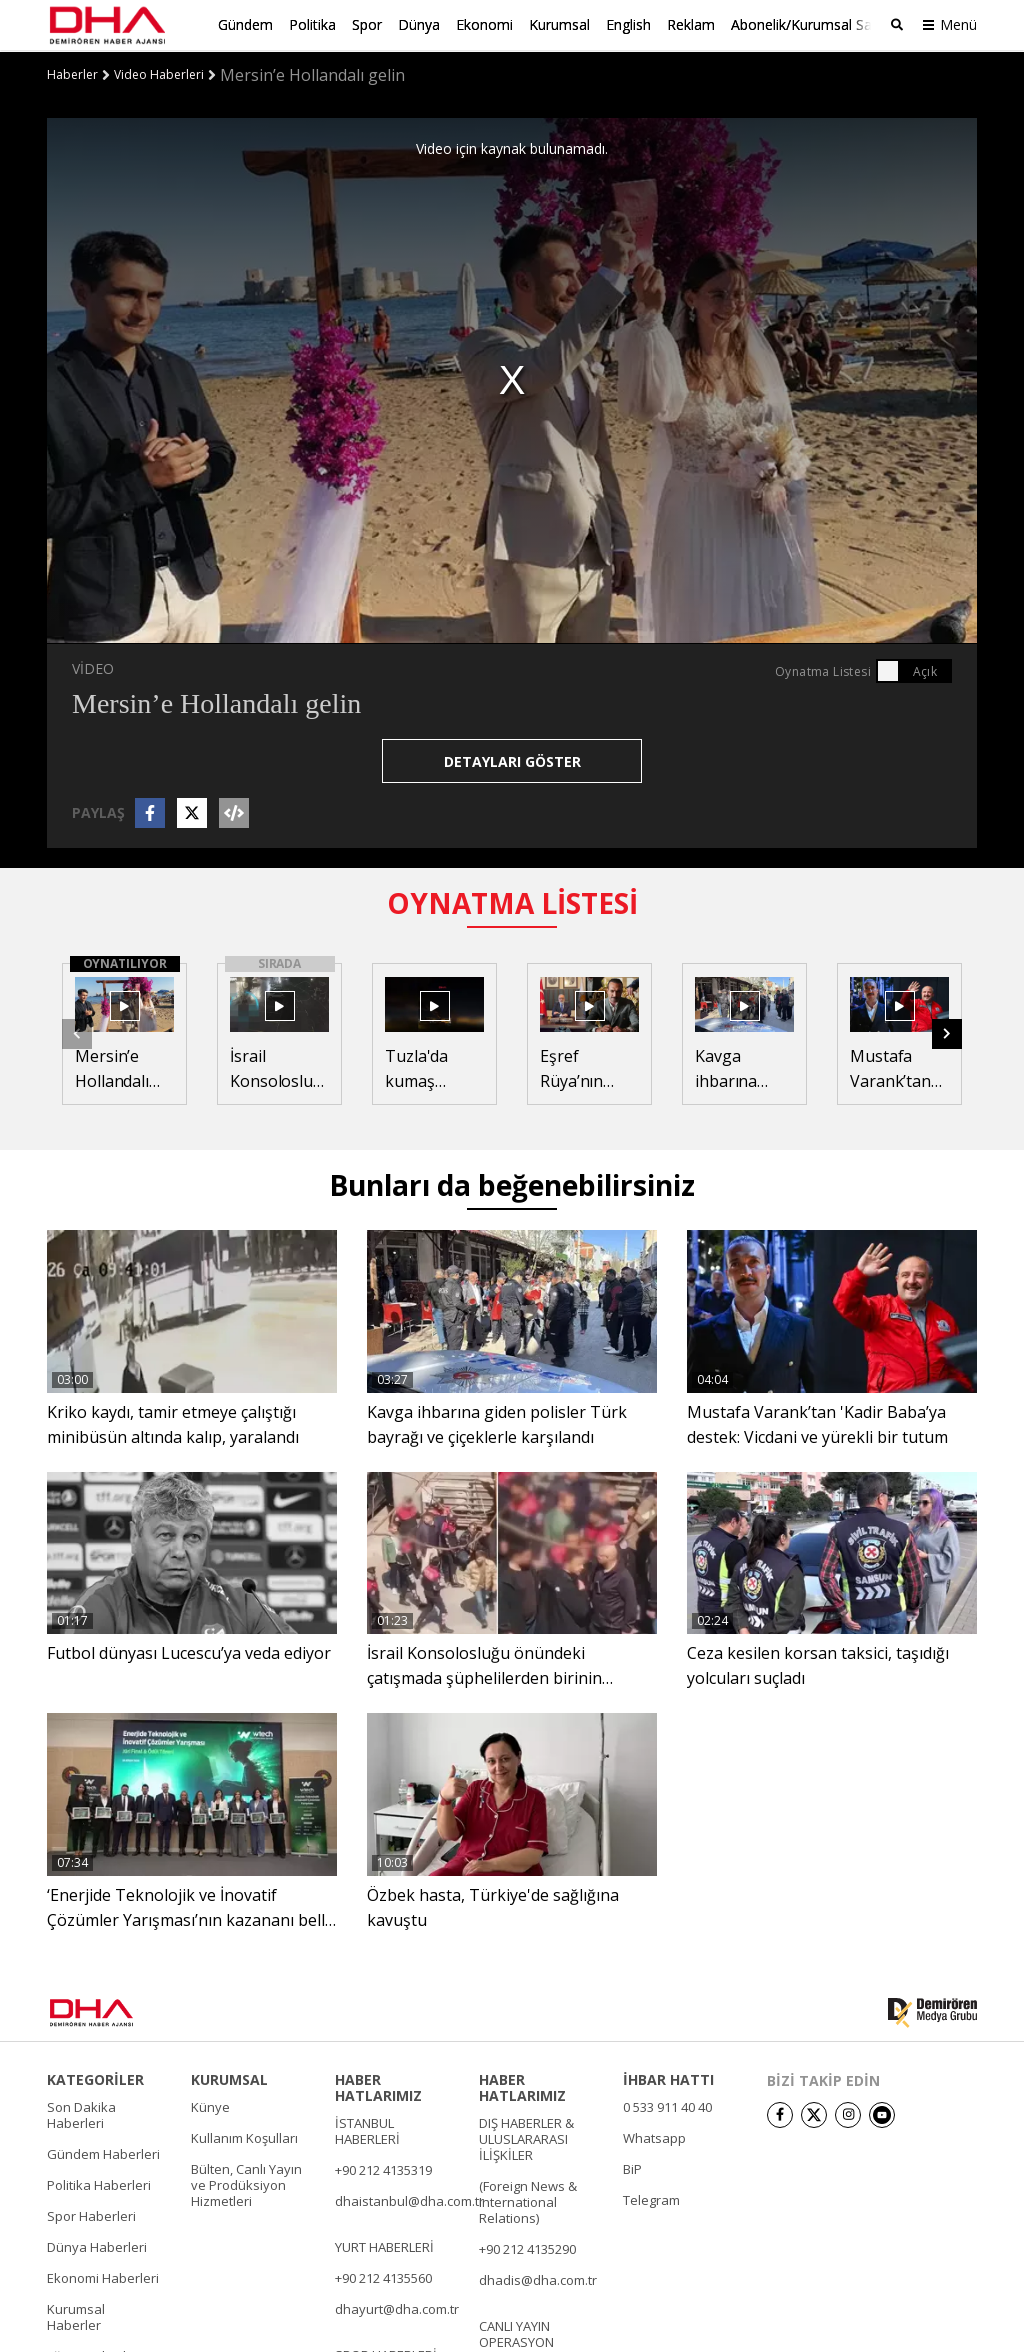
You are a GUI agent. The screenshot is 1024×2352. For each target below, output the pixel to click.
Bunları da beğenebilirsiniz (512, 1184)
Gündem (245, 24)
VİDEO (93, 666)
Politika (312, 24)
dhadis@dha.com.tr (538, 2278)
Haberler (72, 73)
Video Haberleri (159, 73)
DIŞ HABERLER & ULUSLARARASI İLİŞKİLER (526, 2137)
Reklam (691, 24)
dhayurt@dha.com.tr (397, 2307)
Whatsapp (654, 2136)
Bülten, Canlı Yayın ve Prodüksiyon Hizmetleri (246, 2183)
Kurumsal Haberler (76, 2315)
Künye (210, 2105)
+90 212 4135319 (383, 2168)
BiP (632, 2167)
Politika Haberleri (99, 2183)
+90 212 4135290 (527, 2247)
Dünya (419, 24)
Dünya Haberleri (97, 2245)
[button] (947, 1032)
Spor (367, 24)
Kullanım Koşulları (244, 2136)
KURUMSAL (229, 2078)
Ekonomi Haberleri (103, 2276)
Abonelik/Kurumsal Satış (809, 24)
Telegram (651, 2198)
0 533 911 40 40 (667, 2105)
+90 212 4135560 (383, 2276)
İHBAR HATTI (668, 2078)
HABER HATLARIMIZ (378, 2086)
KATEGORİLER (95, 2078)
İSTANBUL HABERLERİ (367, 2129)
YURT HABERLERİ (384, 2245)
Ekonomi (484, 24)
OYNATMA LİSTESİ (512, 901)
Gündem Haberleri (103, 2152)
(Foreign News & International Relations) (528, 2200)
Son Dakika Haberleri (81, 2113)
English (628, 24)
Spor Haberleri (91, 2214)
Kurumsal (559, 24)
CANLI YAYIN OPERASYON (516, 2332)
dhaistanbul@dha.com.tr (409, 2199)
